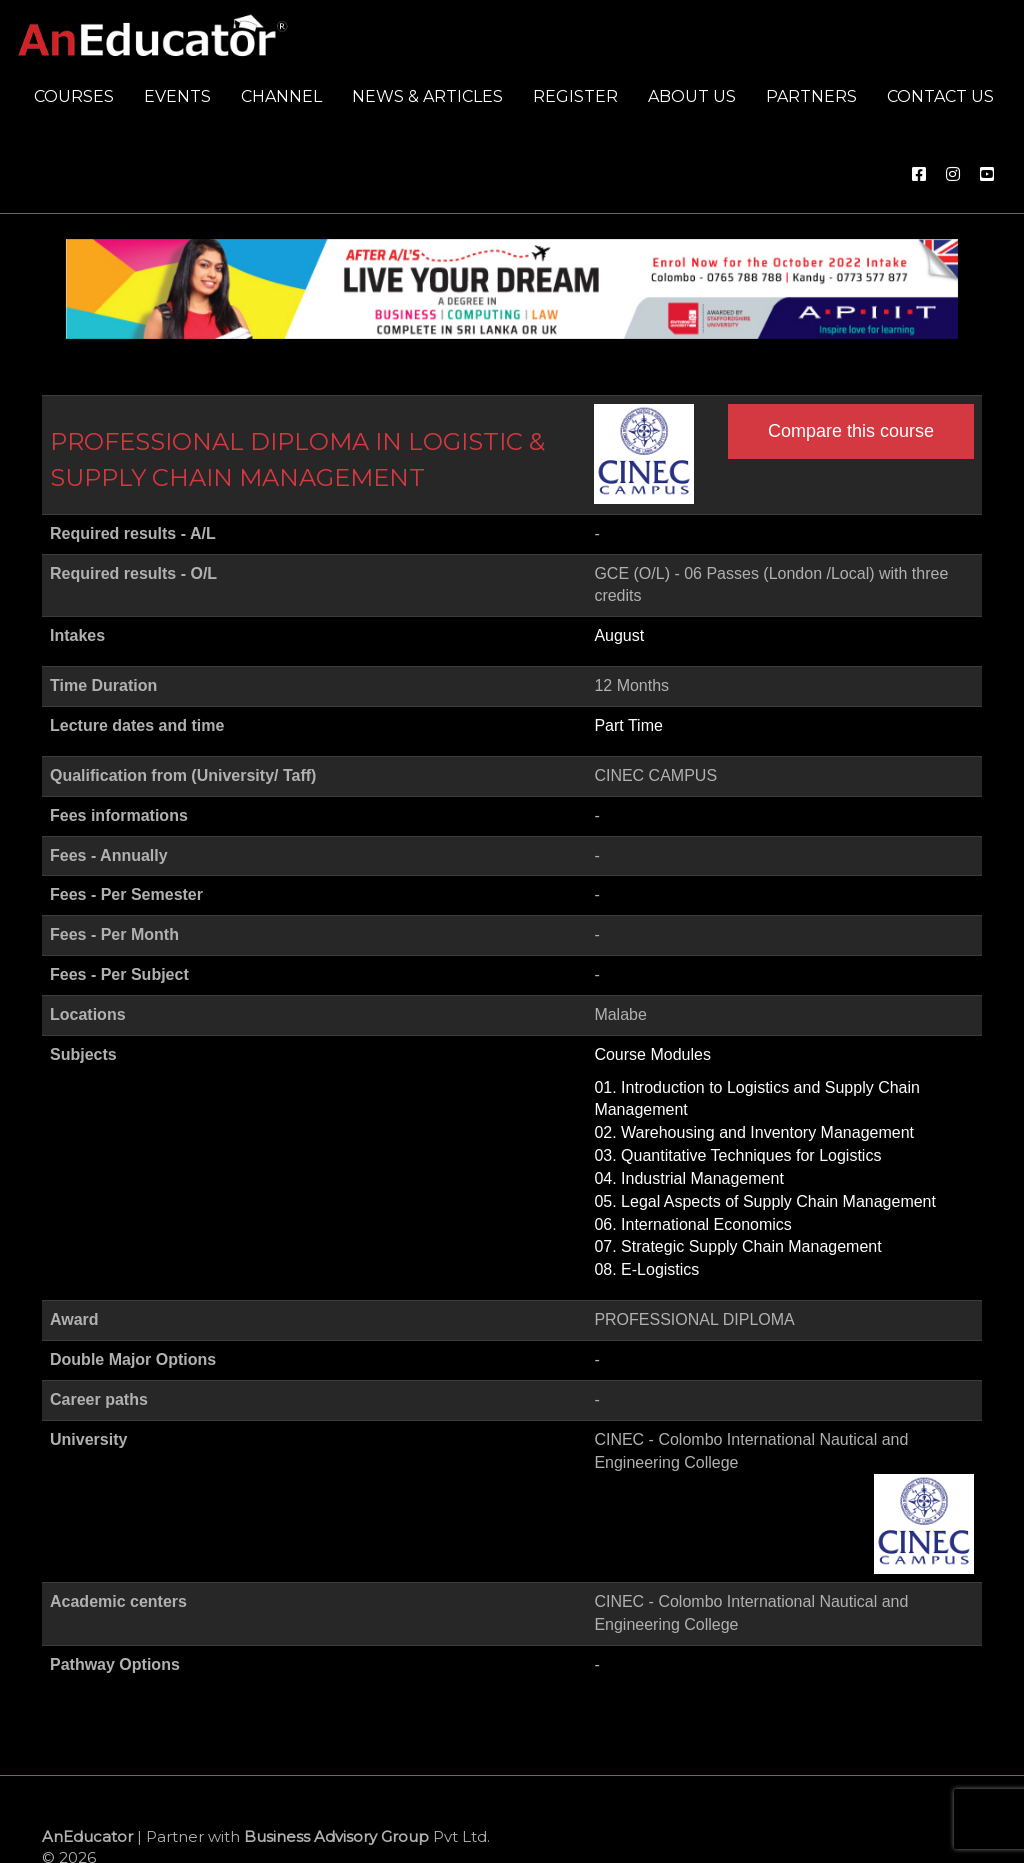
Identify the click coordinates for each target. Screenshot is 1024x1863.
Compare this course (851, 431)
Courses (74, 96)
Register (575, 96)
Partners (811, 96)
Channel (281, 96)
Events (177, 96)
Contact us (940, 96)
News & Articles (427, 96)
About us (692, 96)
